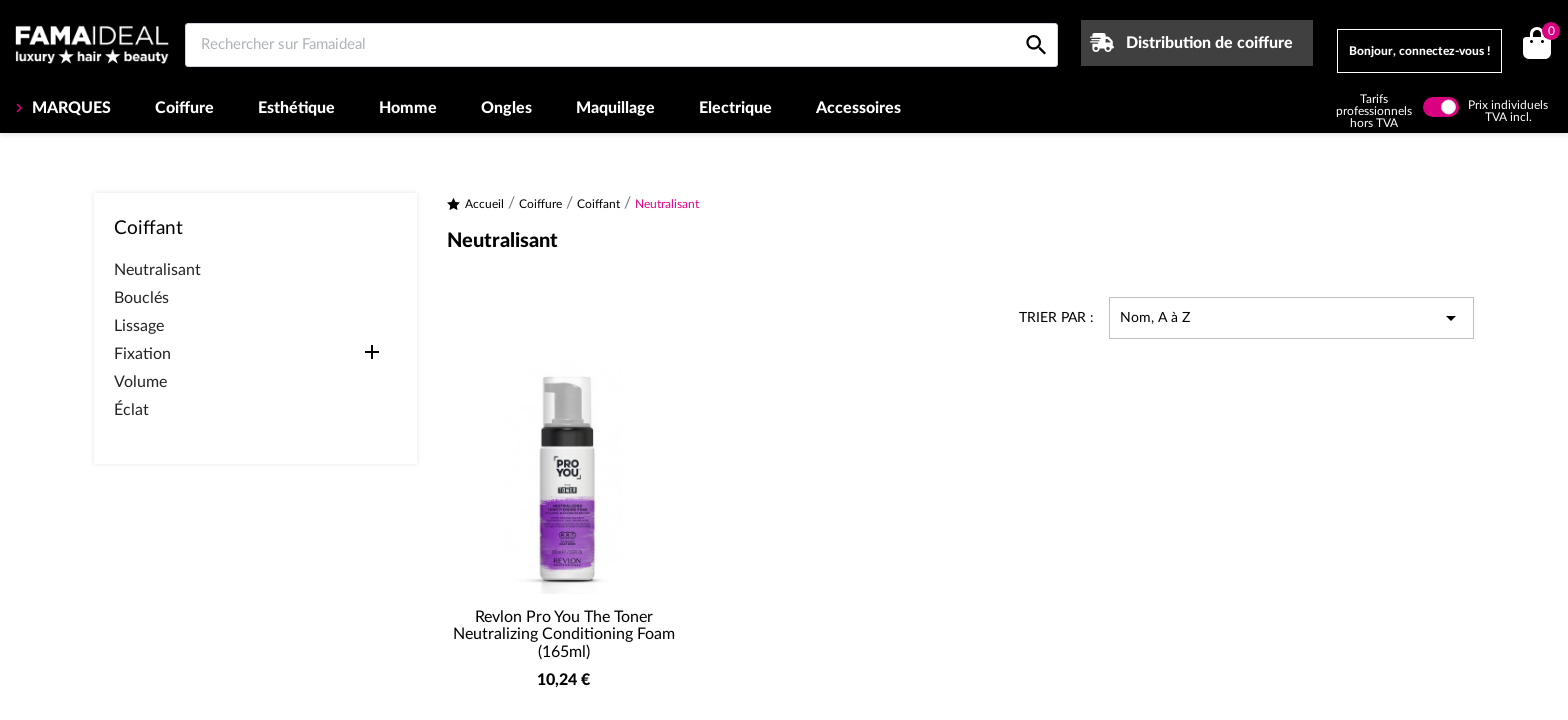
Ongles (506, 108)
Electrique (735, 108)
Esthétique (296, 108)
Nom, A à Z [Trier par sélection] (1291, 318)
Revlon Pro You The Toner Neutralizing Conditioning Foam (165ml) (564, 634)
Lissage (139, 326)
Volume (140, 382)
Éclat (131, 410)
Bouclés (141, 298)
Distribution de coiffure (1209, 43)
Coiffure (184, 108)
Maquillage (615, 108)
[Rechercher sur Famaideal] (621, 45)
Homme (408, 108)
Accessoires (858, 108)
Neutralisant (157, 270)
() (1547, 33)
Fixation (142, 354)
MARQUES (69, 108)
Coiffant (148, 228)
